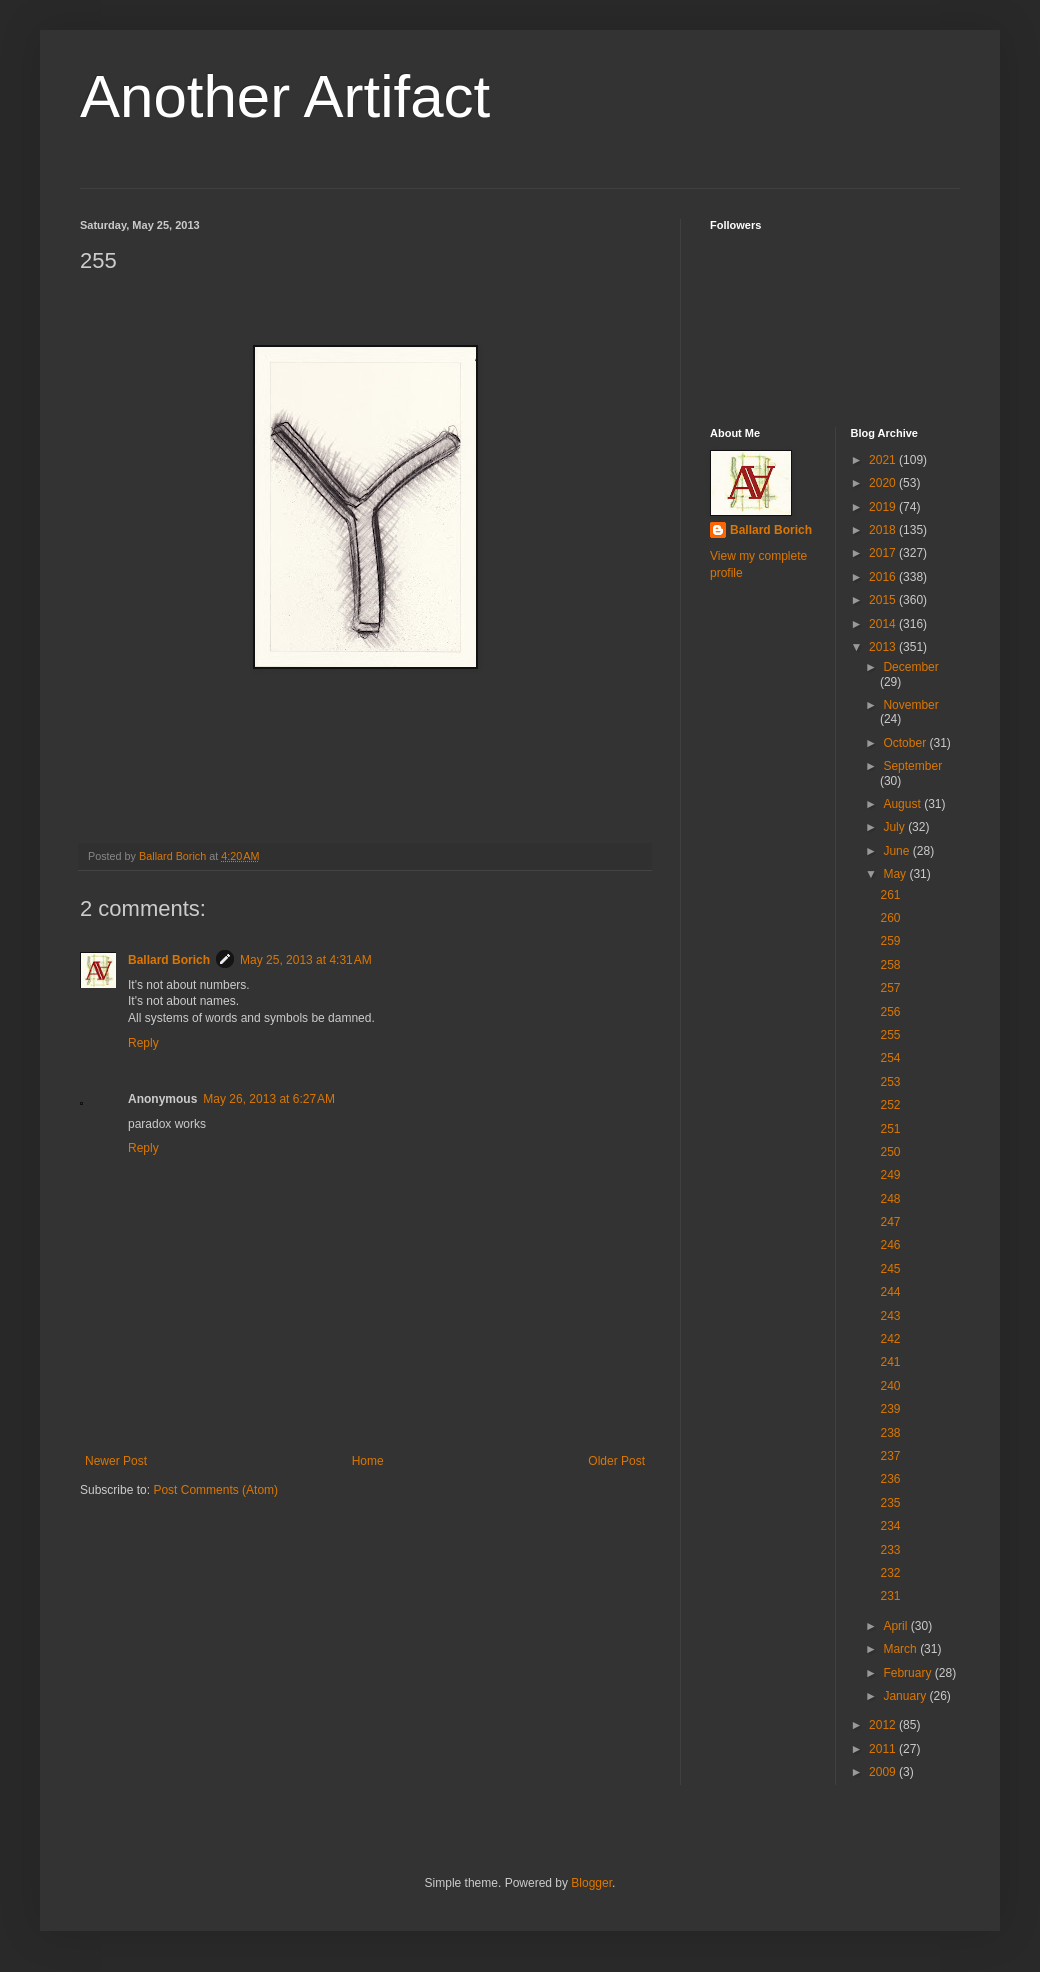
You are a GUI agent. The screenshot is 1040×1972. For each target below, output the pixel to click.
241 (890, 1362)
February (908, 1673)
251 (890, 1129)
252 (890, 1105)
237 (890, 1456)
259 (890, 941)
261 (890, 895)
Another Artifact (285, 96)
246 (890, 1245)
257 (890, 988)
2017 (884, 553)
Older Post (616, 1461)
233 (890, 1550)
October (906, 743)
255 (890, 1035)
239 (890, 1409)
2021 (884, 460)
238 (890, 1433)
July (895, 827)
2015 (884, 600)
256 (890, 1012)
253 (890, 1082)
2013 (884, 647)
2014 (884, 624)
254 (890, 1058)
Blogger (591, 1883)
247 (890, 1222)
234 (890, 1526)
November (910, 705)
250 (890, 1152)
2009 (884, 1772)
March (901, 1649)
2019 (884, 507)
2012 (884, 1725)
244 (890, 1292)
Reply (143, 1043)
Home (368, 1461)
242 (890, 1339)
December (910, 667)
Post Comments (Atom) (215, 1490)
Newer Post (116, 1461)
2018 (884, 530)
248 (890, 1199)
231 (890, 1596)
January (906, 1696)
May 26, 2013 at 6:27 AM (269, 1099)
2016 (884, 577)
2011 (884, 1749)
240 (890, 1386)
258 (890, 965)
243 (890, 1316)
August (903, 804)
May (896, 874)
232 (890, 1573)
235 (890, 1503)
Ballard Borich (169, 960)
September (912, 766)
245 (890, 1269)
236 (890, 1479)
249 (890, 1175)
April (896, 1626)
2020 (884, 483)
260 (890, 918)
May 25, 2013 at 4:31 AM (306, 960)
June (897, 851)
